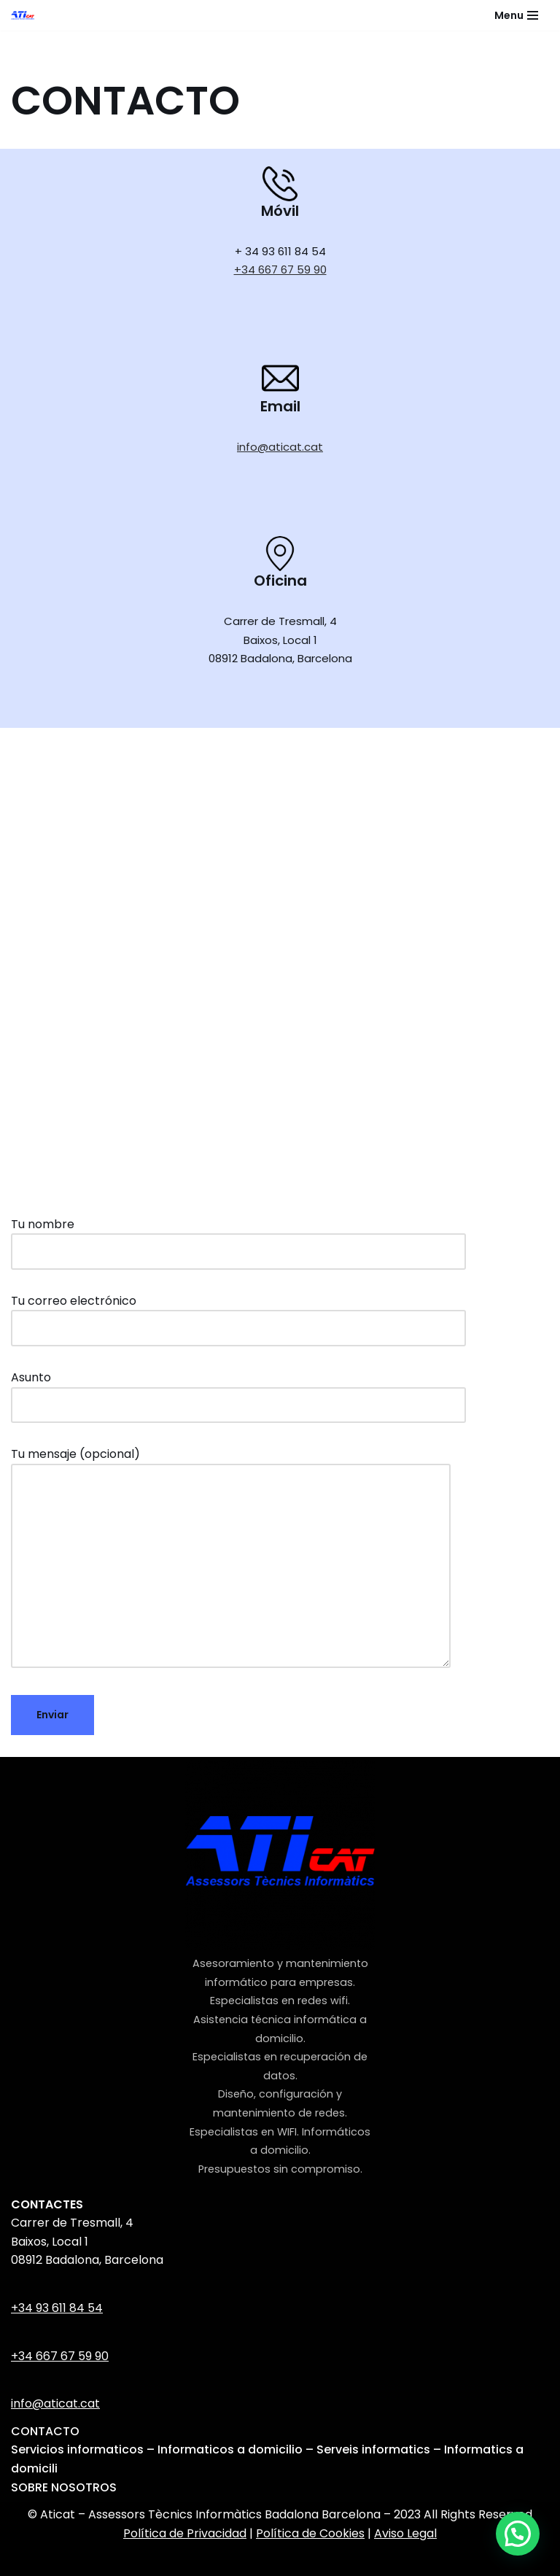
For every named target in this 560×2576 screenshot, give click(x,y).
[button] (518, 2534)
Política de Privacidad (184, 2533)
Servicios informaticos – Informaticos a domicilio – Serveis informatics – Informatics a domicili (267, 2459)
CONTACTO (45, 2431)
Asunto (238, 1391)
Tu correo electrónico (238, 1314)
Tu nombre (238, 1238)
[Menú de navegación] (516, 15)
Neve (188, 2560)
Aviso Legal (405, 2533)
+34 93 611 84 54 (57, 2308)
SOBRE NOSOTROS (64, 2487)
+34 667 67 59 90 (280, 269)
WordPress (354, 2560)
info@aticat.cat (280, 446)
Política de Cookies (310, 2533)
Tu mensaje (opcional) (231, 1559)
